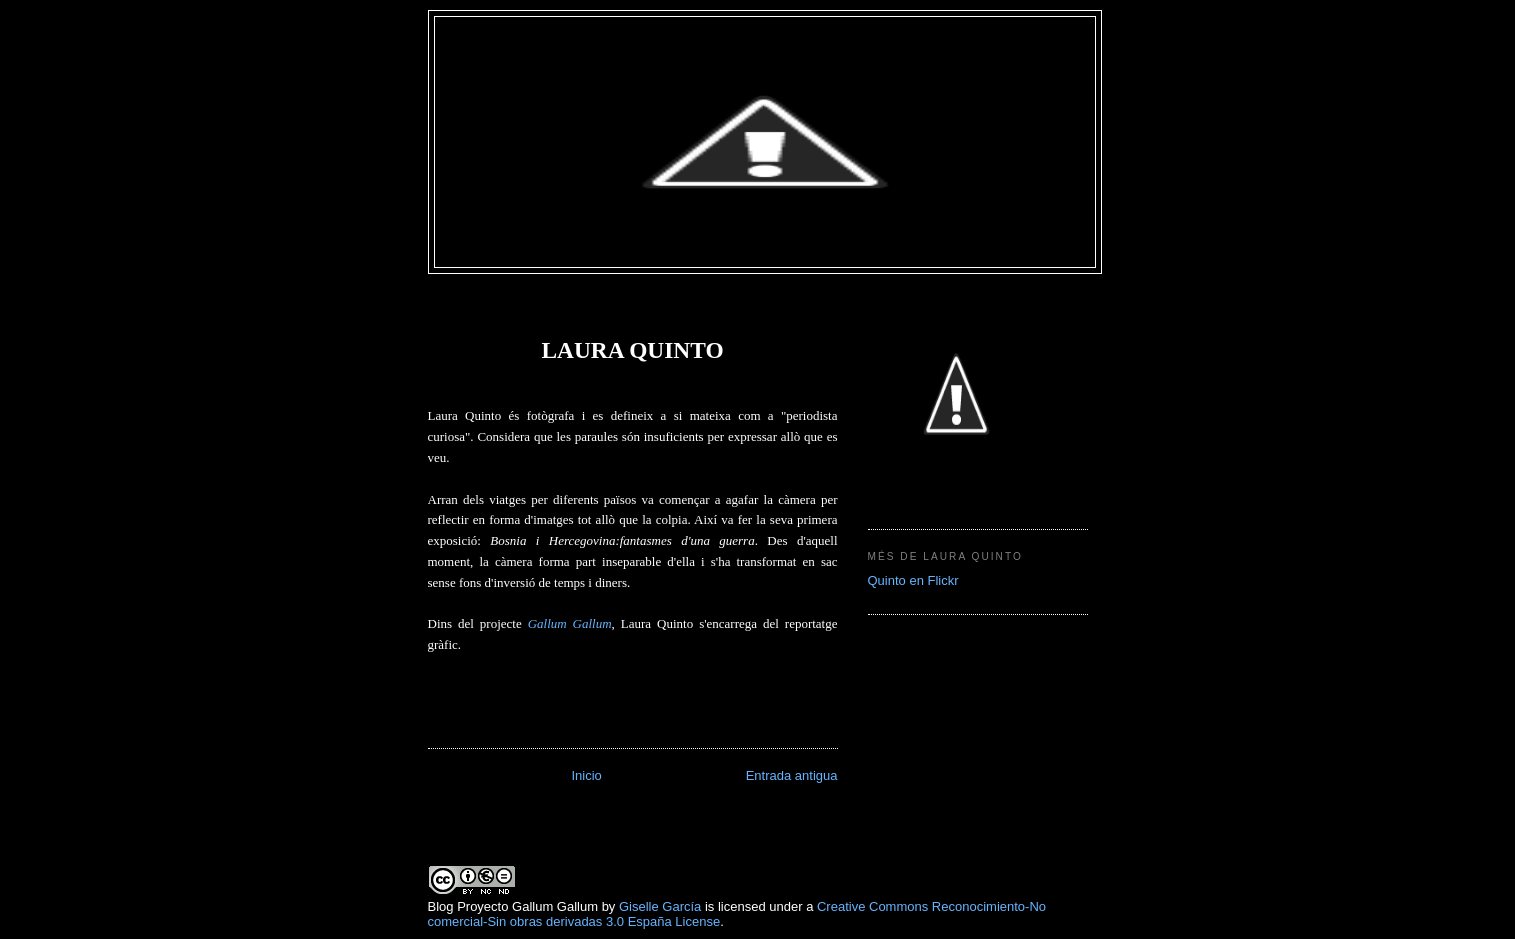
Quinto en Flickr (913, 580)
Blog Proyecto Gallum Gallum (513, 906)
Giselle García (660, 906)
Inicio (586, 775)
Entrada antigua (792, 775)
